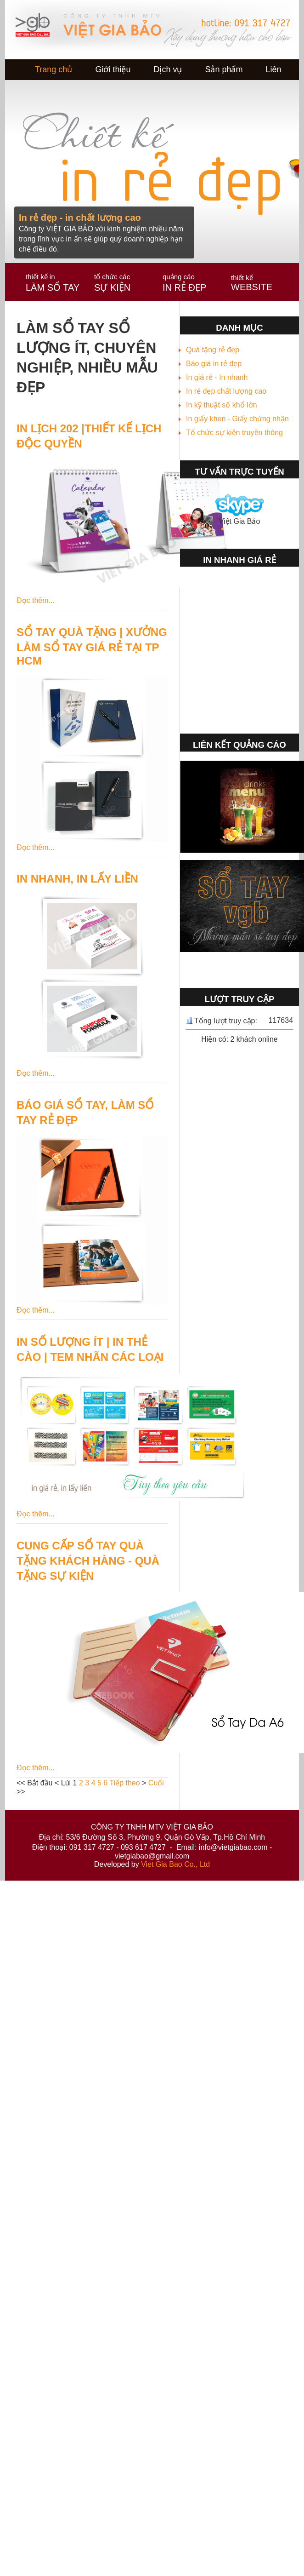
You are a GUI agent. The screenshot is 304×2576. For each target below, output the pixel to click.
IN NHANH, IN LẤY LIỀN (77, 878)
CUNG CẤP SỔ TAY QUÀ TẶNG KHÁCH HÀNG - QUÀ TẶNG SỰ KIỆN (88, 1560)
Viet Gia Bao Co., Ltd (175, 1864)
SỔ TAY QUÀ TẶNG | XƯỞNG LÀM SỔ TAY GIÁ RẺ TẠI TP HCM (92, 646)
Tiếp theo (124, 1783)
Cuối (156, 1783)
